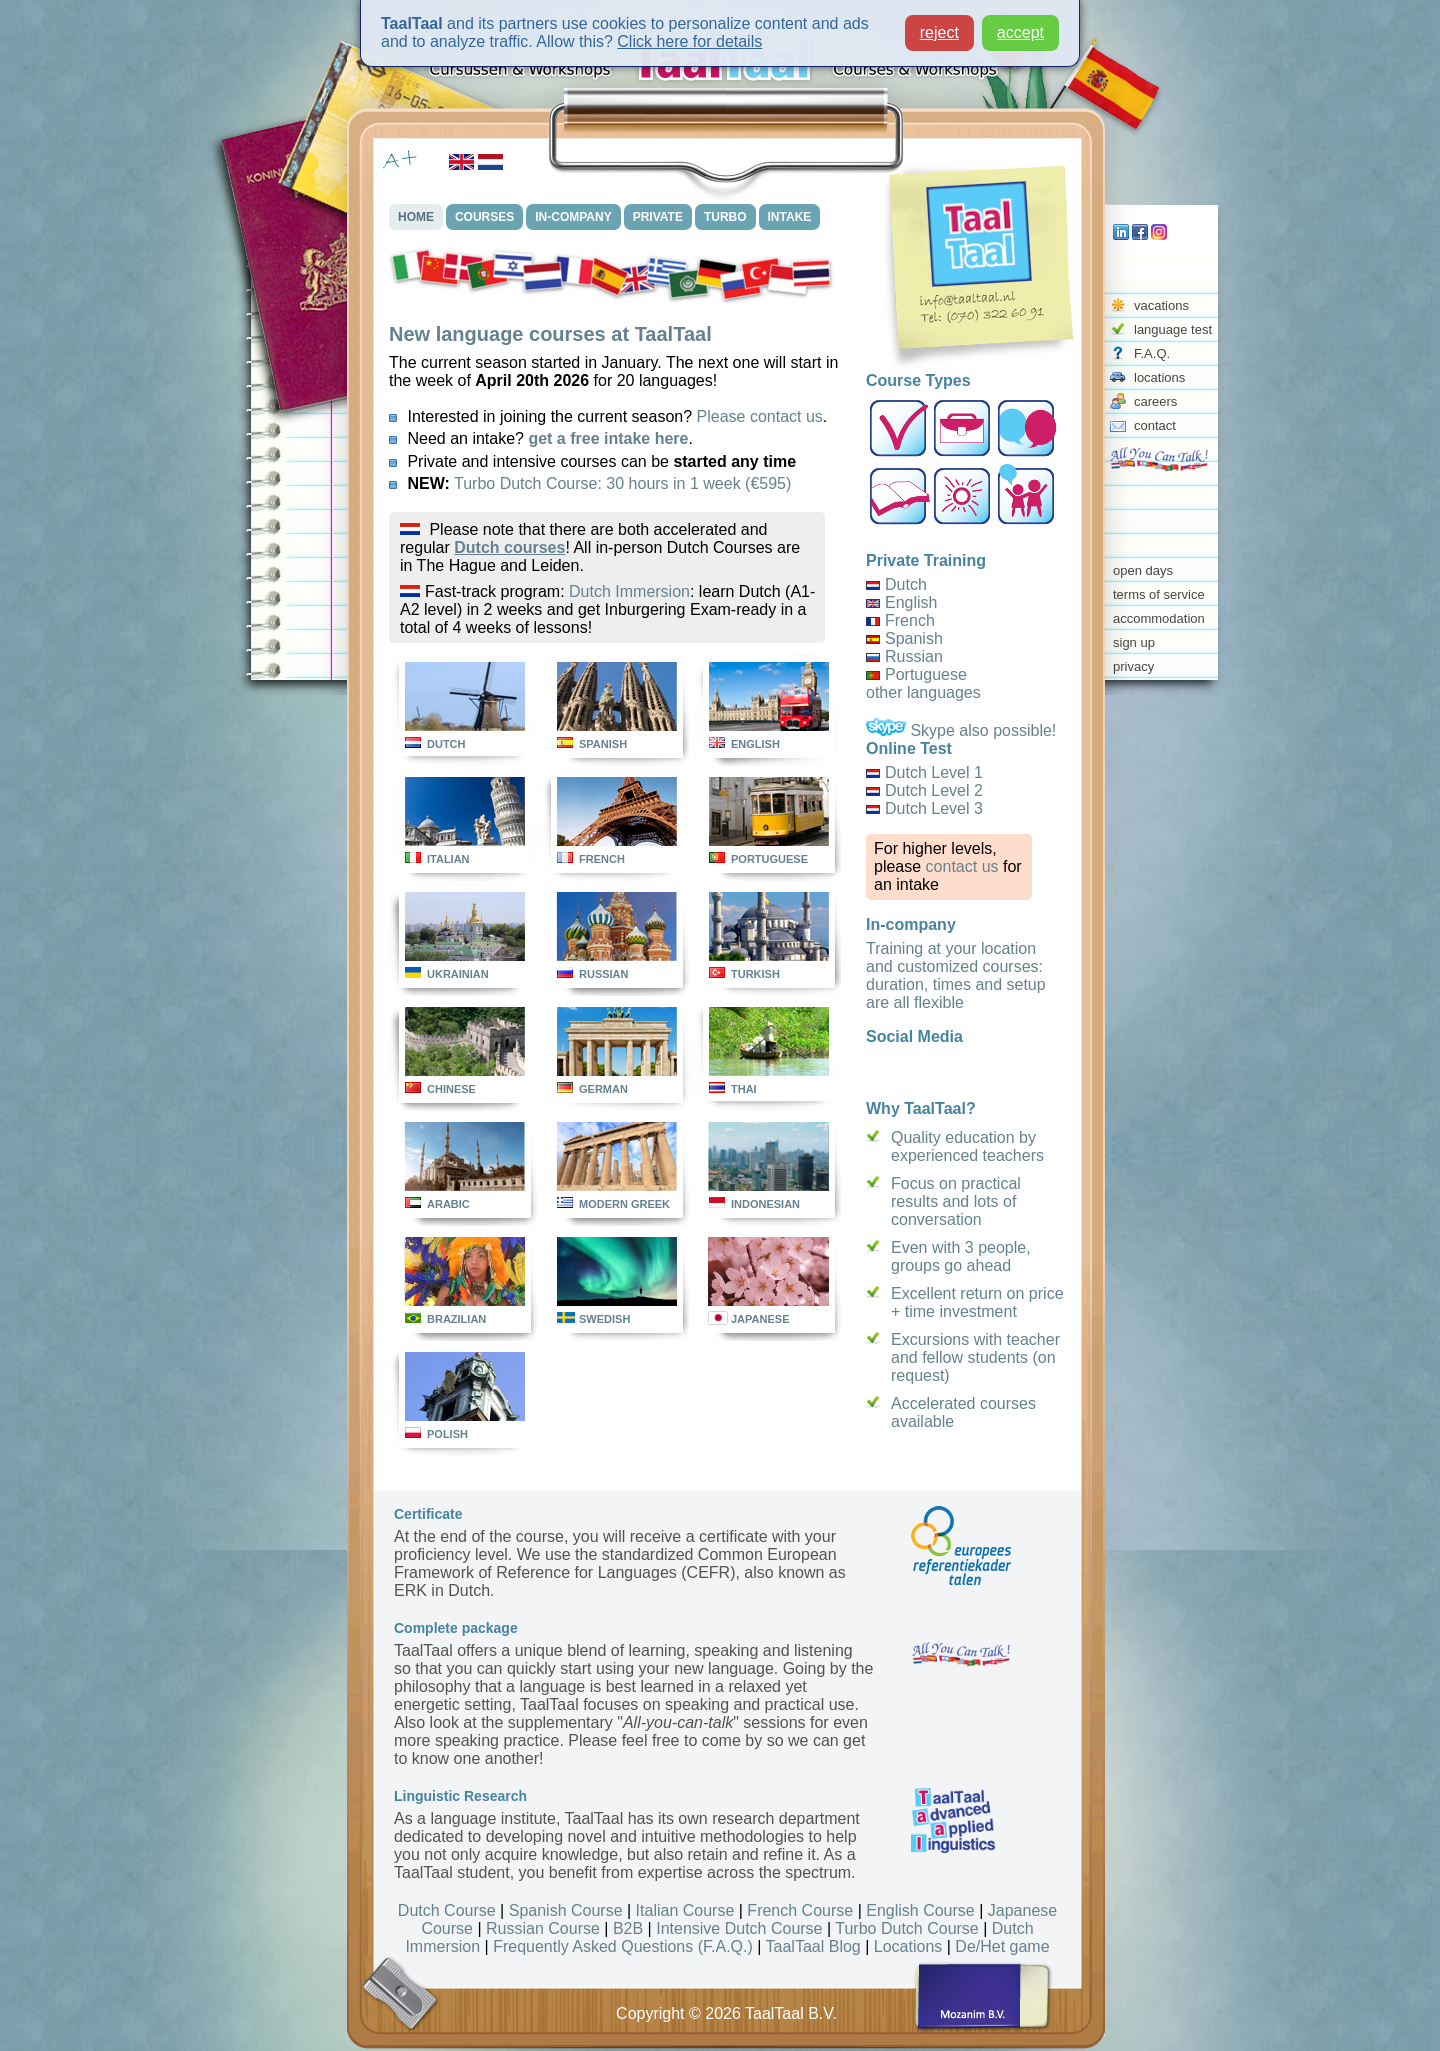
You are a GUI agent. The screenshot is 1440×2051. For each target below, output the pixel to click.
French (910, 620)
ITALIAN (448, 859)
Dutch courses (509, 547)
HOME (416, 217)
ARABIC (448, 1204)
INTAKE (790, 217)
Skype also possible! (961, 730)
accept (1020, 32)
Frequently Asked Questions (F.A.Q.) (623, 1946)
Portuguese (926, 674)
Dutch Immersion (629, 591)
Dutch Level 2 (934, 790)
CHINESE (451, 1089)
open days (1143, 570)
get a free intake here (608, 438)
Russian (914, 656)
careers (1155, 401)
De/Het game (1002, 1946)
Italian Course (685, 1910)
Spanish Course (566, 1910)
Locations (908, 1946)
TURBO (725, 217)
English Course (920, 1910)
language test (1173, 329)
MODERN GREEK (624, 1204)
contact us (962, 866)
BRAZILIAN (456, 1319)
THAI (744, 1089)
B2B (628, 1928)
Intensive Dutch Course (739, 1928)
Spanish (914, 638)
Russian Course (543, 1928)
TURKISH (755, 974)
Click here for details (689, 41)
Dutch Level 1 (934, 772)
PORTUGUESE (769, 859)
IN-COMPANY (573, 217)
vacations (1161, 305)
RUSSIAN (604, 974)
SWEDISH (604, 1319)
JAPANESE (760, 1319)
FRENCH (602, 859)
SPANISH (603, 744)
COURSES (484, 217)
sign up (1134, 642)
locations (1159, 377)
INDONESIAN (765, 1204)
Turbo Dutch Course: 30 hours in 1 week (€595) (622, 483)
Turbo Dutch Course (906, 1928)
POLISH (447, 1434)
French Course (800, 1910)
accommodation (1159, 618)
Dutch (906, 584)
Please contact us (760, 416)
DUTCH (446, 744)
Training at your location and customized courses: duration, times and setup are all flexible (956, 975)
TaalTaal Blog (813, 1946)
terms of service (1159, 594)
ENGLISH (755, 744)
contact (1155, 425)
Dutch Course (447, 1910)
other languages (923, 692)
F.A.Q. (1152, 353)
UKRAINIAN (458, 974)
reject (939, 32)
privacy (1133, 666)
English (911, 602)
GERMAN (603, 1089)
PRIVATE (658, 217)
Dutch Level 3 (934, 808)
